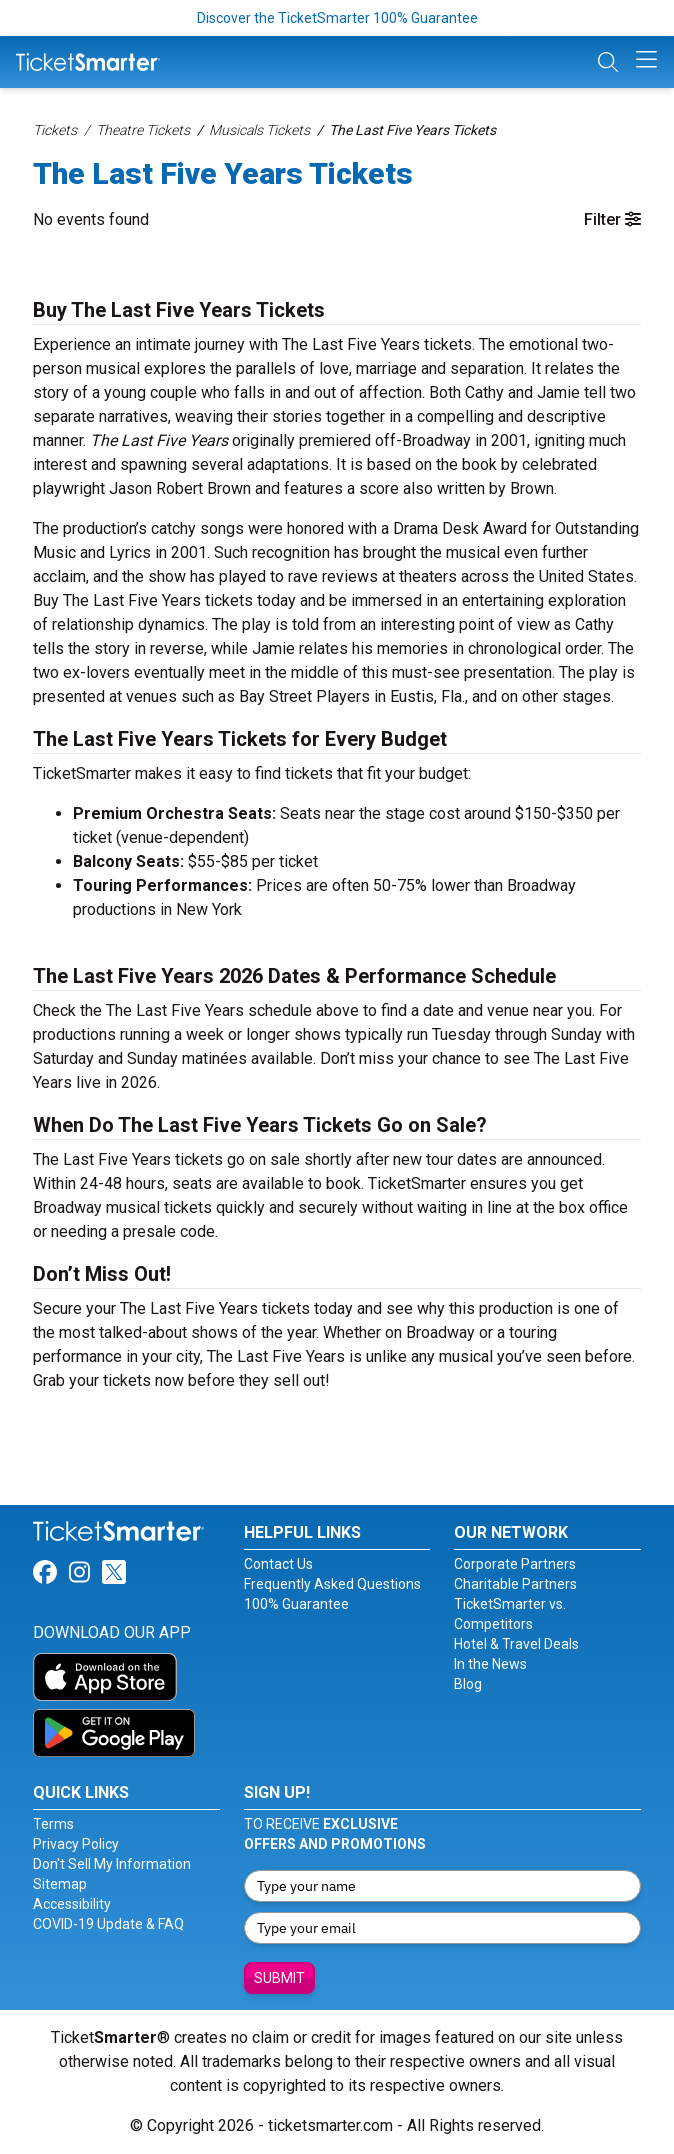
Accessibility (72, 1904)
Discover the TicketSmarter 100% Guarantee (337, 18)
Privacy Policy (76, 1844)
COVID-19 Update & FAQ (108, 1924)
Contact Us (278, 1564)
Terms (53, 1824)
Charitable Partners (515, 1584)
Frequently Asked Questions (332, 1584)
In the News (490, 1664)
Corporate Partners (515, 1564)
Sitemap (60, 1884)
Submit (279, 1978)
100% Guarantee (296, 1604)
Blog (468, 1684)
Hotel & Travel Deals (516, 1644)
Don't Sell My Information (112, 1864)
